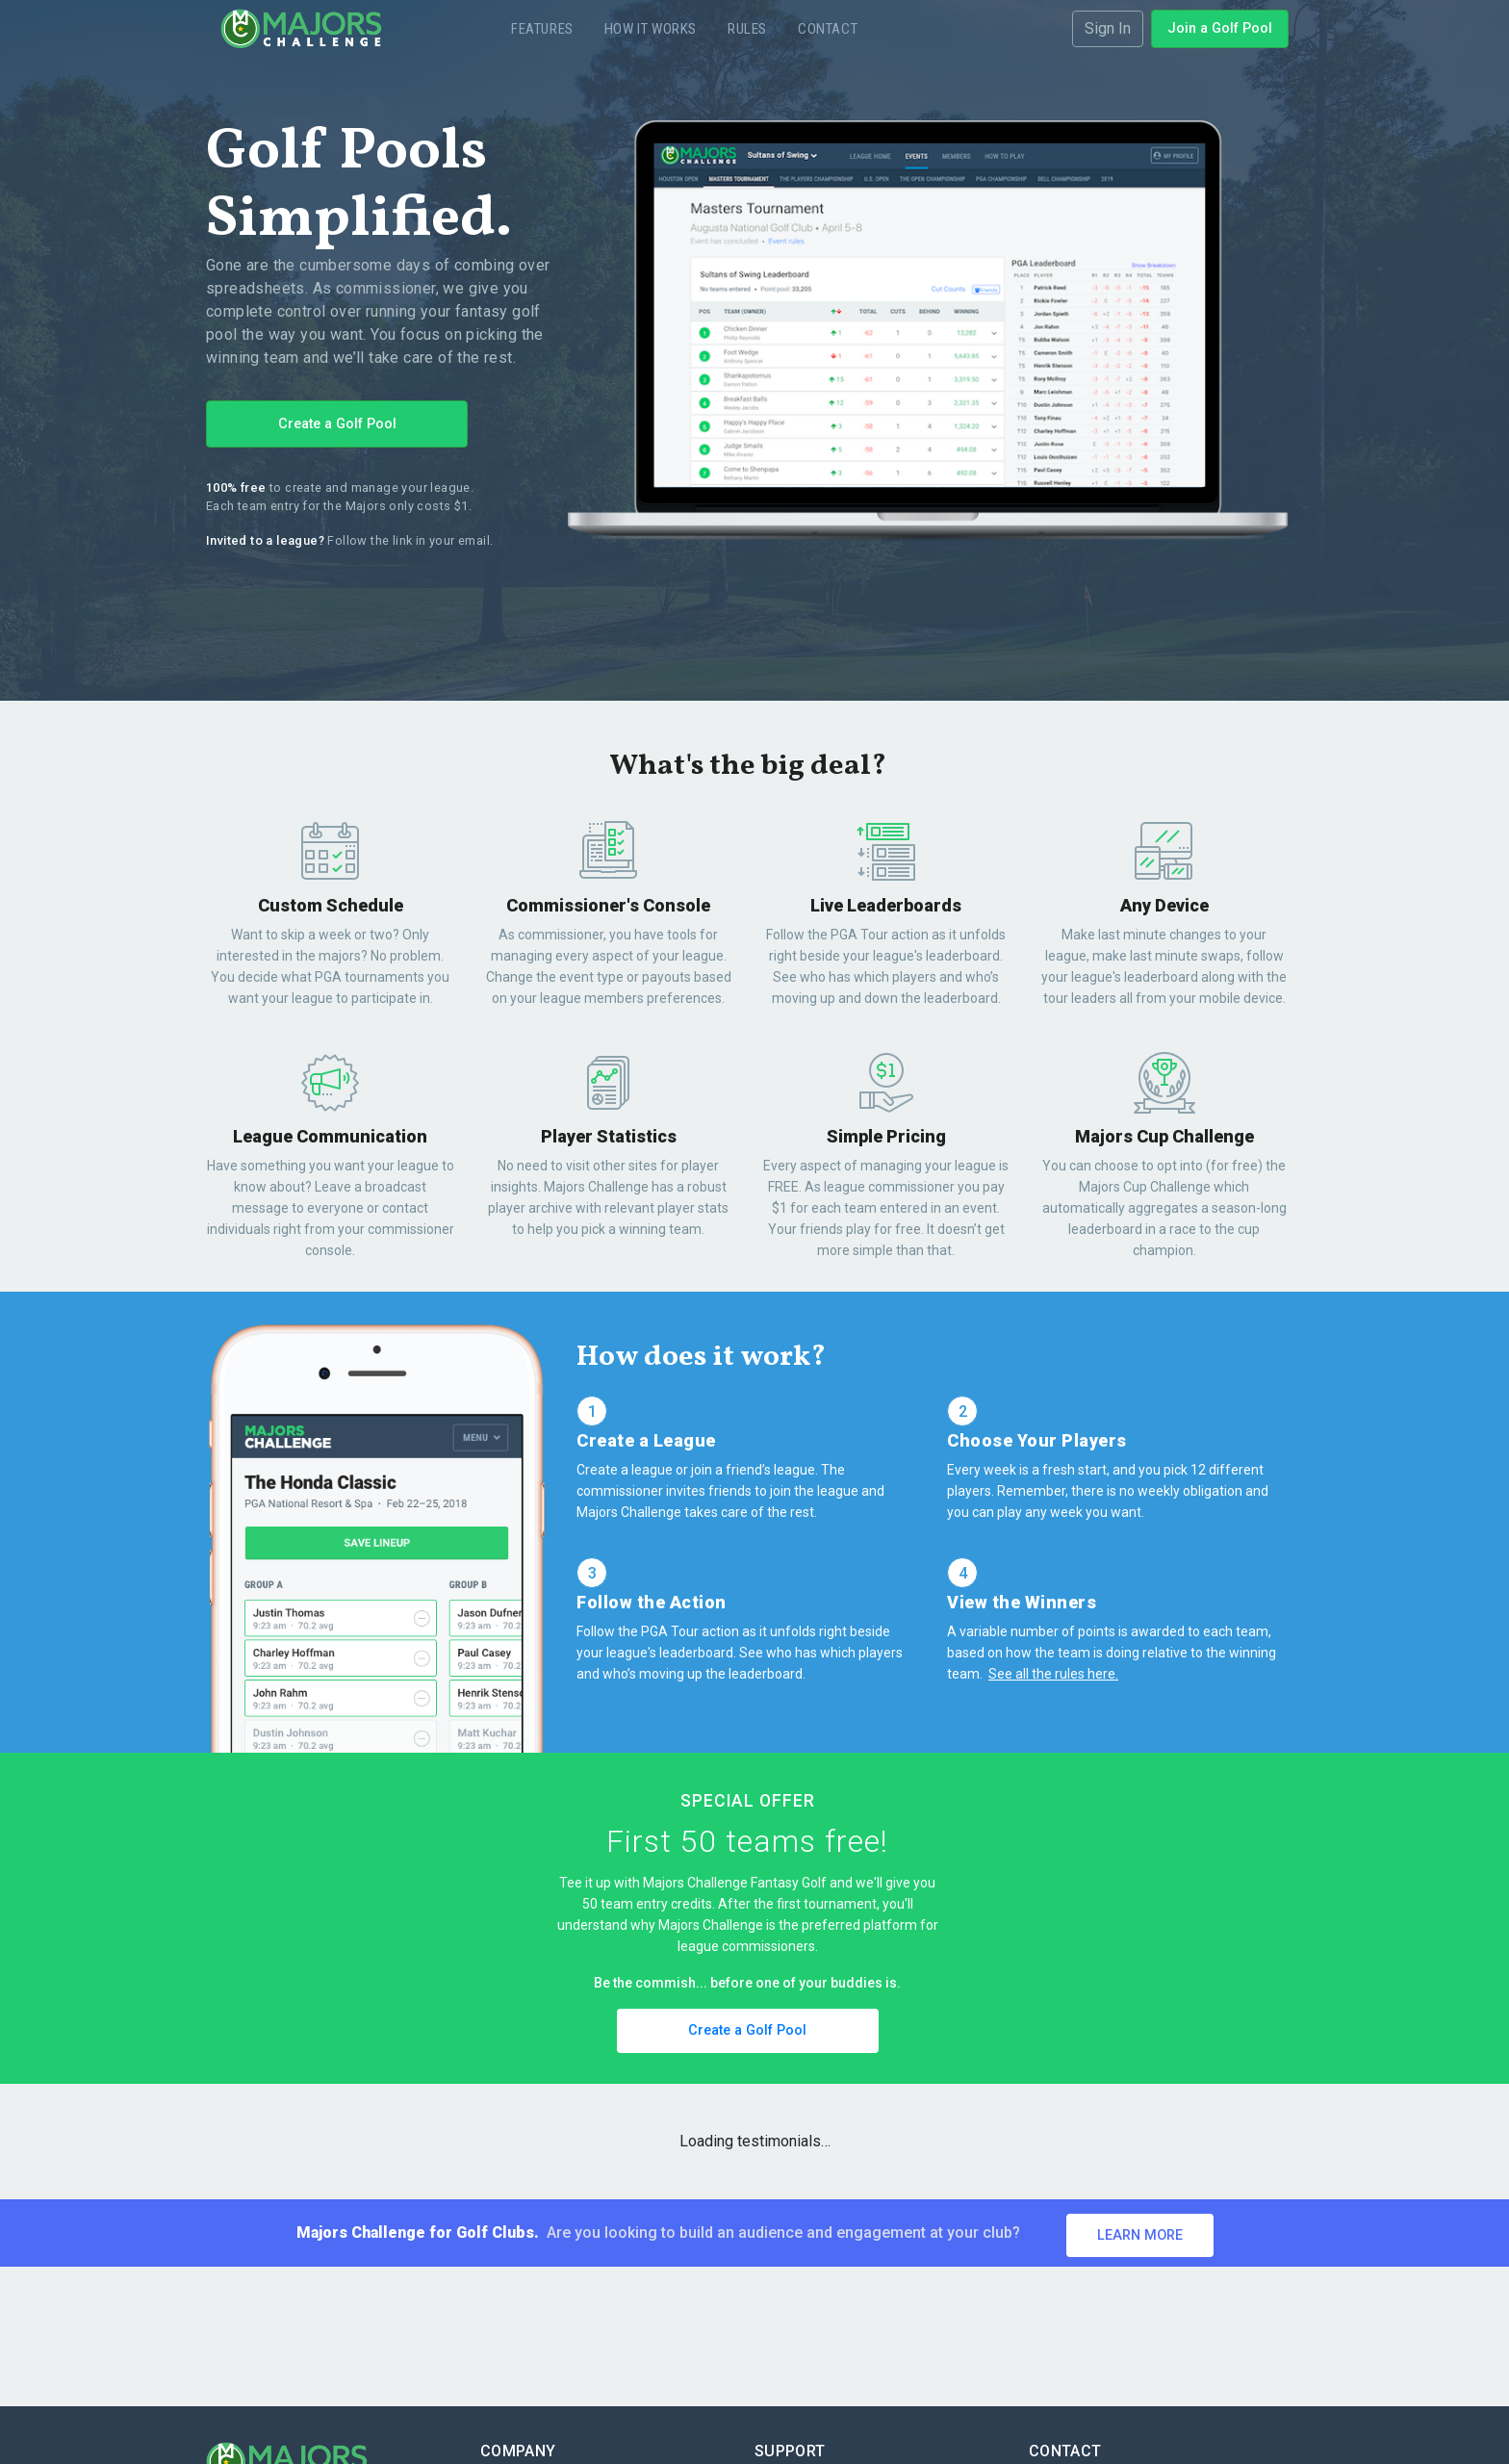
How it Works (650, 29)
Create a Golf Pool (337, 424)
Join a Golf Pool (1219, 28)
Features (542, 29)
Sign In (1108, 28)
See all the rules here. (1053, 1673)
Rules (747, 29)
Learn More (1140, 2235)
